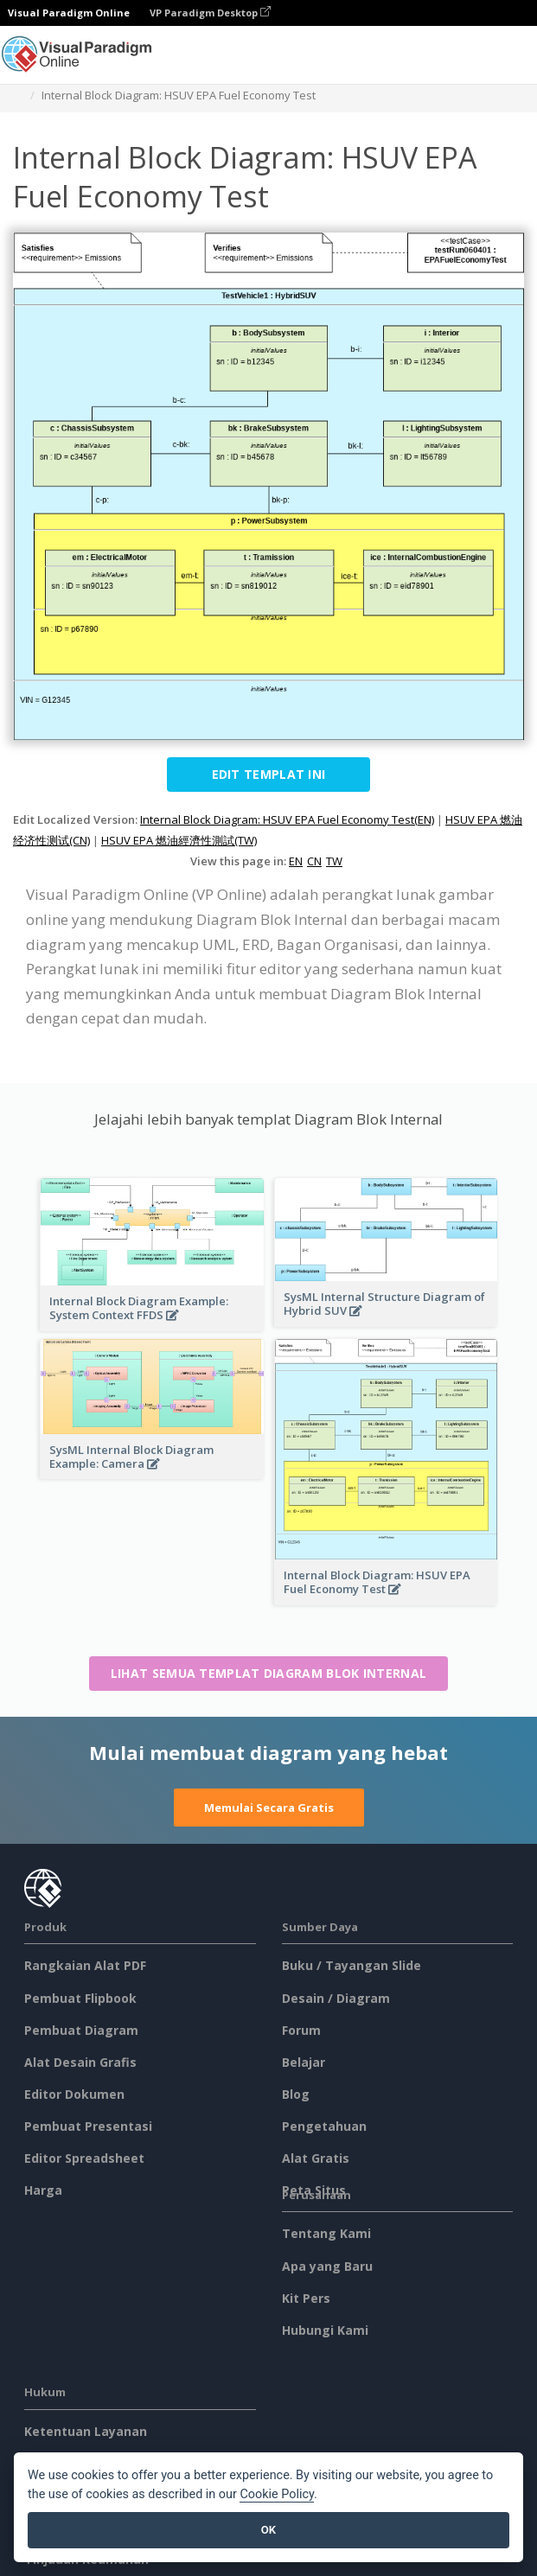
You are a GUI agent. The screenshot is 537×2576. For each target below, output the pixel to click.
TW (334, 861)
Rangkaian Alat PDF (85, 1965)
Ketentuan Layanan (85, 2431)
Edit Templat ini (269, 774)
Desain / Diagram (336, 1998)
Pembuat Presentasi (88, 2126)
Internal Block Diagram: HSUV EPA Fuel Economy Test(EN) (287, 819)
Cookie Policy (277, 2494)
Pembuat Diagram (81, 2030)
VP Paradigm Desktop (210, 12)
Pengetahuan (324, 2126)
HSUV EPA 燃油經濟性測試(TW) (179, 840)
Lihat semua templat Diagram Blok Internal (268, 1673)
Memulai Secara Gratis (269, 1807)
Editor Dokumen (74, 2094)
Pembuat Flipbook (80, 1998)
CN (314, 861)
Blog (296, 2094)
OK (268, 2529)
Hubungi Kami (325, 2330)
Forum (301, 2030)
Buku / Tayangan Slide (351, 1965)
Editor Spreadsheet (84, 2158)
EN (296, 861)
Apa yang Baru (327, 2266)
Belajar (303, 2062)
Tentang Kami (326, 2233)
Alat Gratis (315, 2158)
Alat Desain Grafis (80, 2062)
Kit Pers (306, 2298)
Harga (43, 2190)
